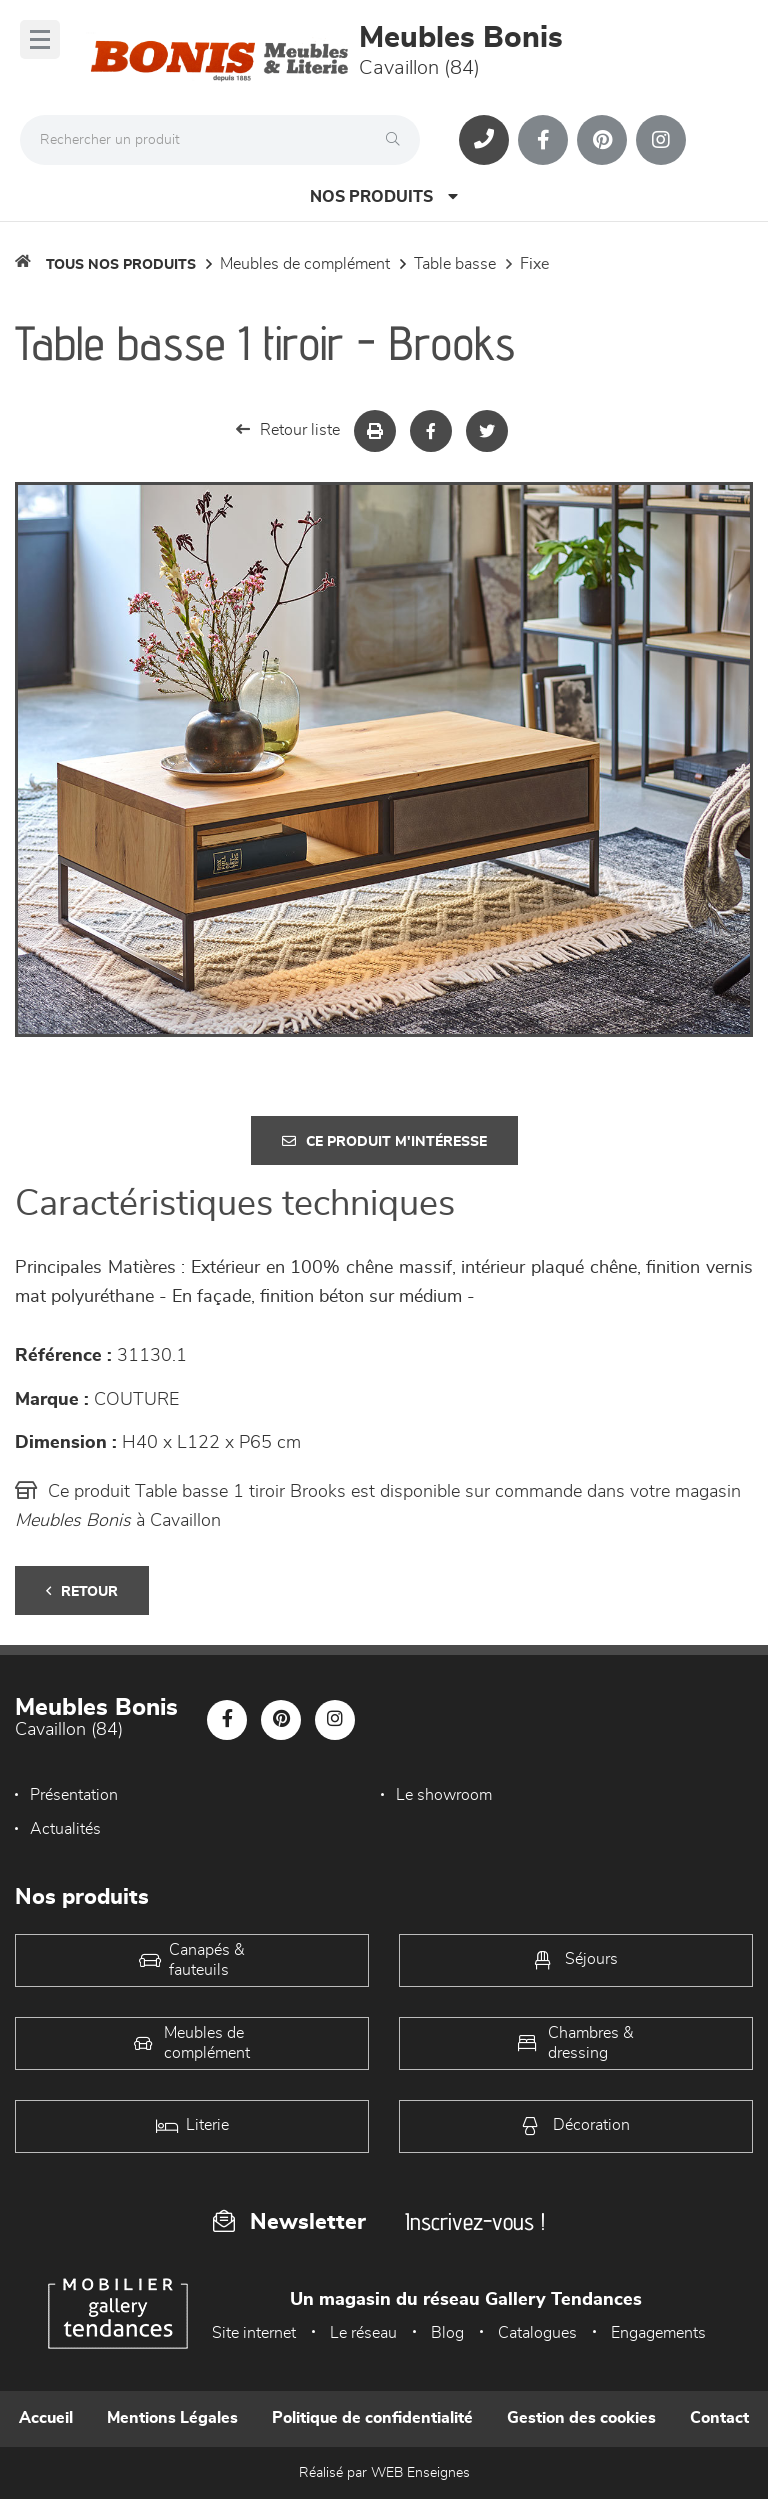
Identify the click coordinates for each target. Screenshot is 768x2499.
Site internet (254, 2333)
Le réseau (363, 2333)
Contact (719, 2418)
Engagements (658, 2333)
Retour (82, 1591)
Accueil (46, 2418)
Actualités (65, 1829)
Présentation (74, 1795)
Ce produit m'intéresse (384, 1141)
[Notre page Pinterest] (602, 140)
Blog (447, 2333)
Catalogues (537, 2333)
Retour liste (288, 429)
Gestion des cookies (581, 2418)
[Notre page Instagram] (661, 140)
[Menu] (40, 39)
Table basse (455, 264)
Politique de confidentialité (372, 2418)
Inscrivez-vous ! (475, 2221)
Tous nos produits (121, 265)
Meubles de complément (305, 264)
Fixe (534, 264)
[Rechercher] (398, 140)
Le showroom (444, 1795)
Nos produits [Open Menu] (384, 196)
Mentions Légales (172, 2418)
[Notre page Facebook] (543, 140)
